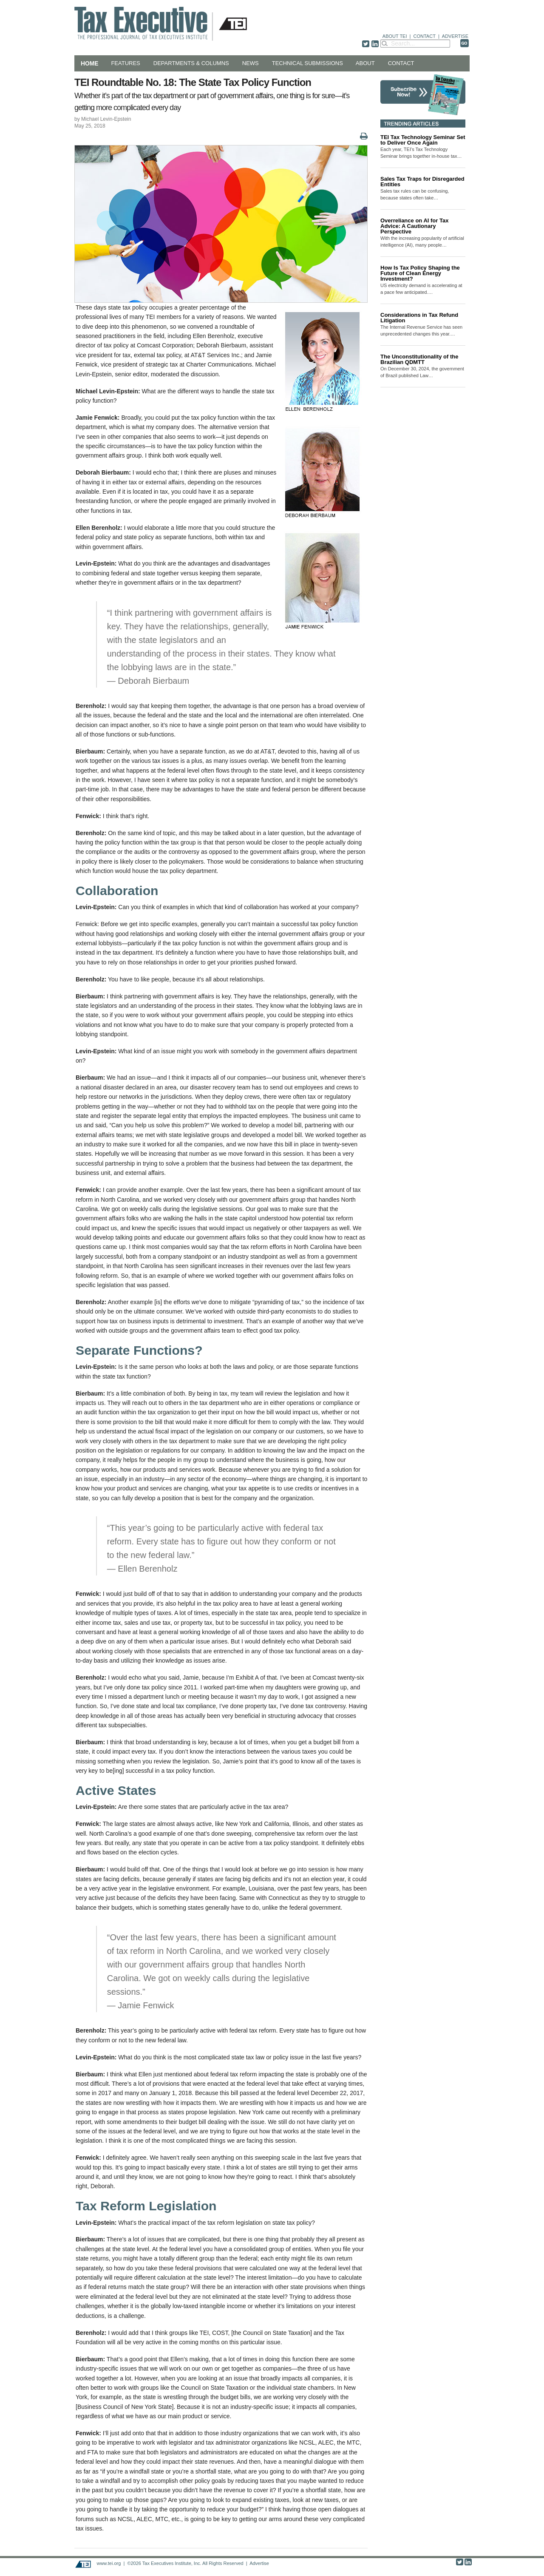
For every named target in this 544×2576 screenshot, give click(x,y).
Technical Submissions (307, 63)
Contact (401, 63)
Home (89, 63)
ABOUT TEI (394, 36)
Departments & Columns (191, 63)
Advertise (259, 2563)
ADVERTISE (455, 36)
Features (125, 63)
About (365, 63)
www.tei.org (108, 2563)
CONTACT (425, 36)
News (250, 63)
